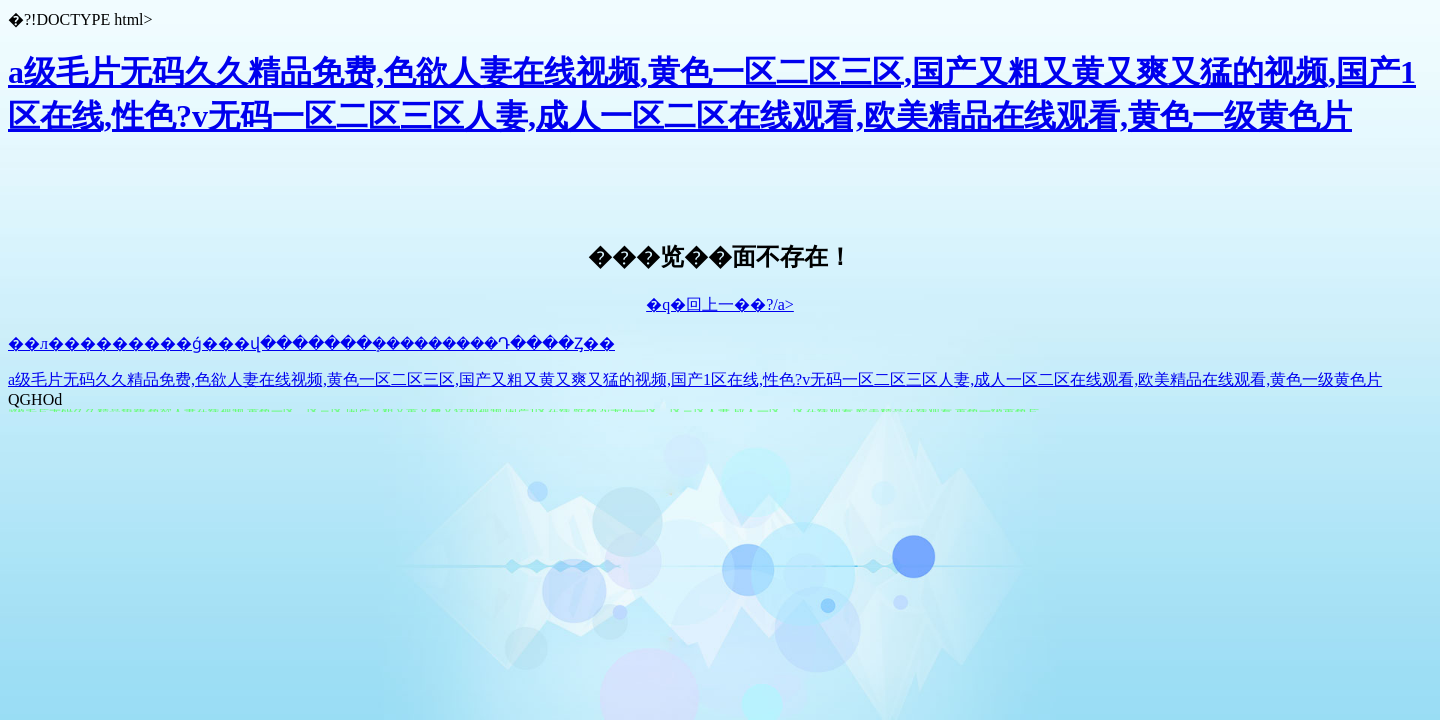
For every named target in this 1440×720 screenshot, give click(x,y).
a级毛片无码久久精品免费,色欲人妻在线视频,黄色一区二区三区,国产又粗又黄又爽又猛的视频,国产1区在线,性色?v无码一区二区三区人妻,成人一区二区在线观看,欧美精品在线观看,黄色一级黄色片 (695, 379)
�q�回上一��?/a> (720, 304)
